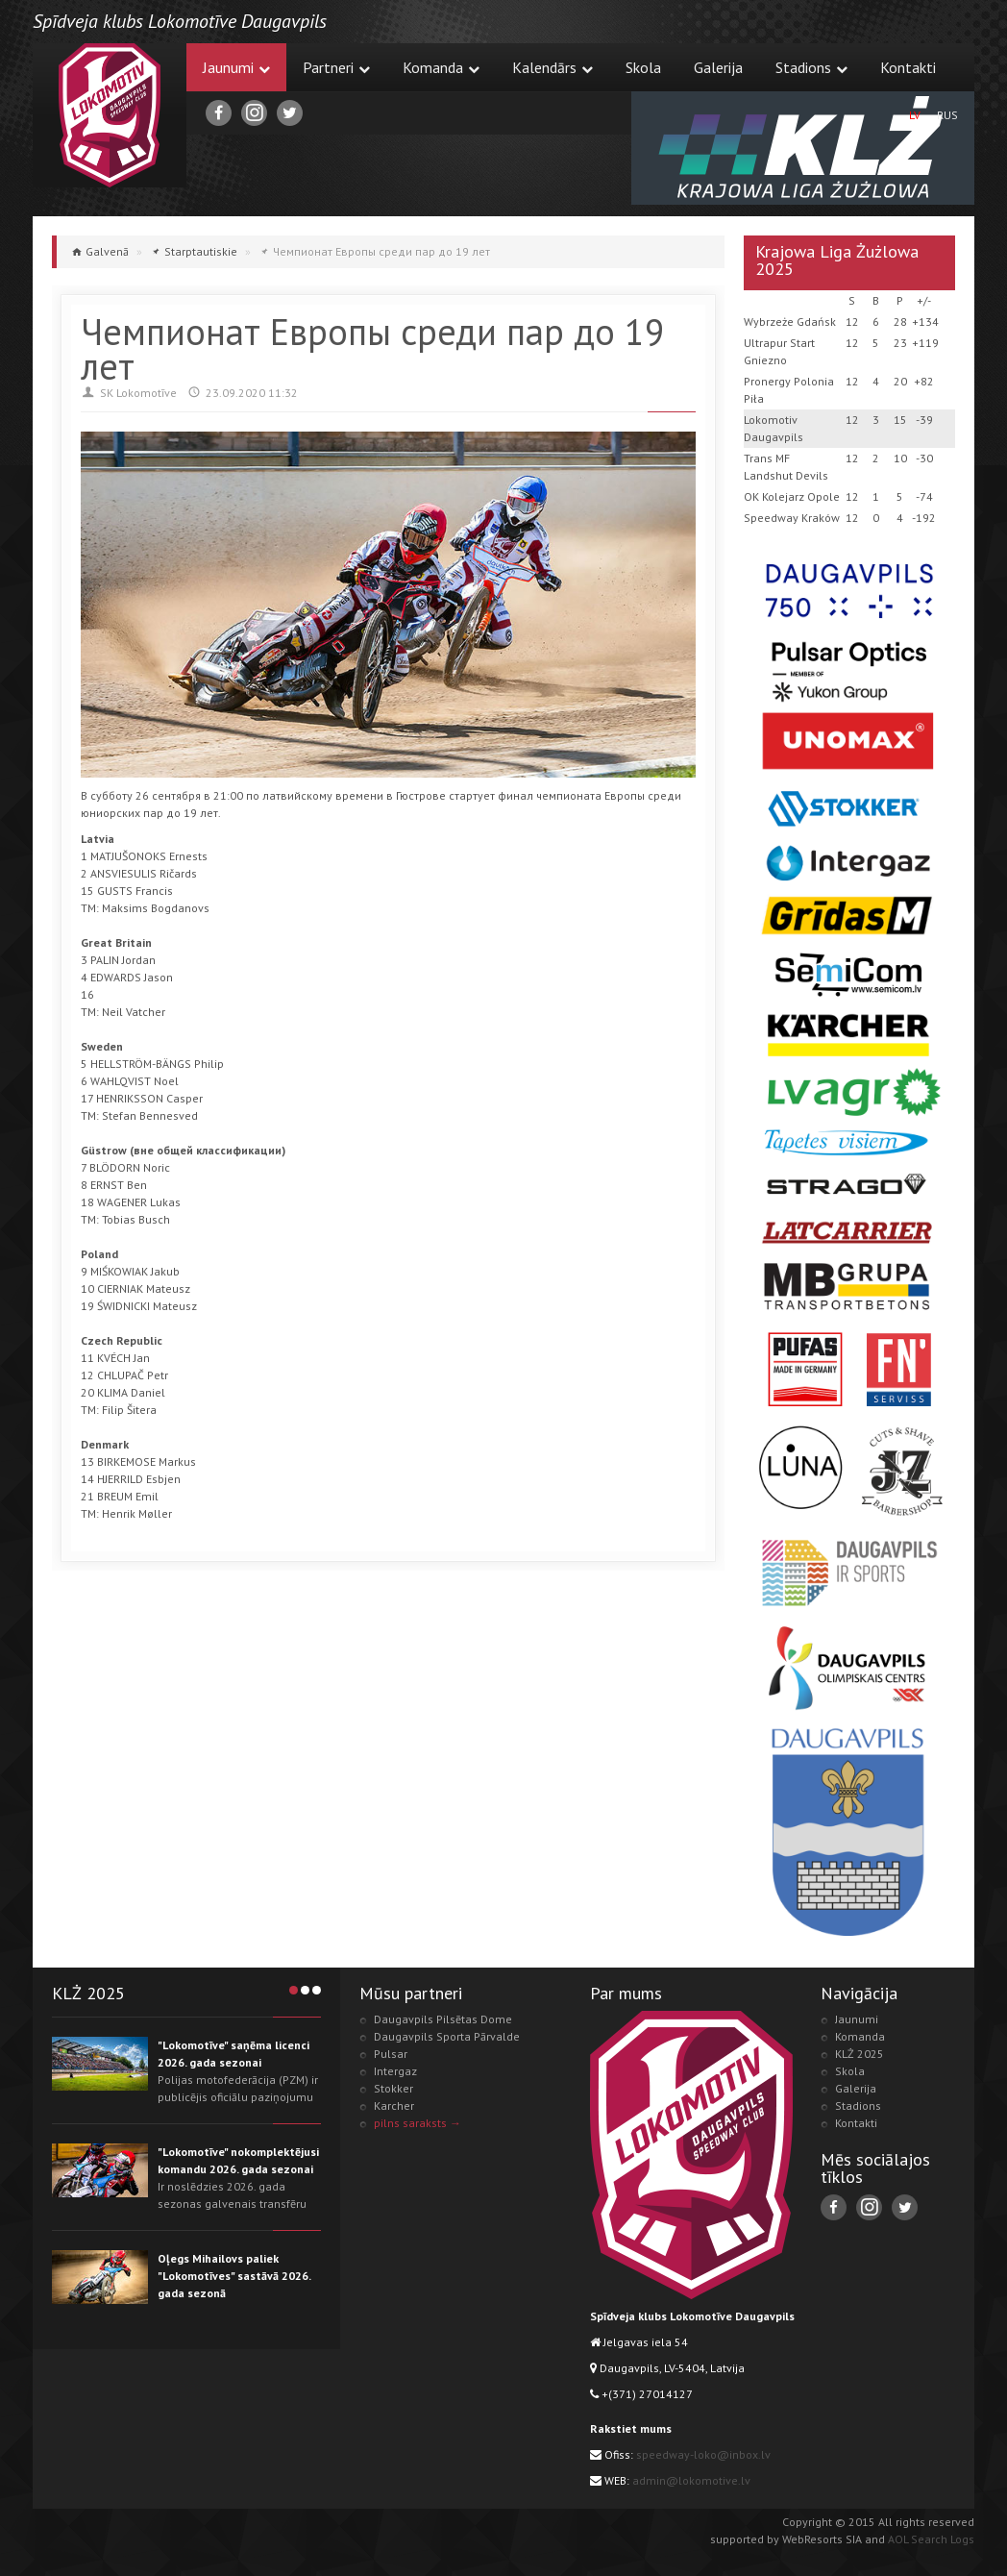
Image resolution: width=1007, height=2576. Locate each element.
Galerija (718, 67)
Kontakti (908, 67)
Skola (643, 67)
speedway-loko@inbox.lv (703, 2454)
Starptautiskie (200, 251)
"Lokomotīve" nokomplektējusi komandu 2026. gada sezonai (238, 2160)
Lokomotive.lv (109, 115)
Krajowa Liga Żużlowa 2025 (837, 260)
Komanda (441, 67)
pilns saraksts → (417, 2123)
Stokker (393, 2088)
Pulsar (390, 2053)
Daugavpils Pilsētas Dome (443, 2019)
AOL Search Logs (931, 2539)
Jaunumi (236, 67)
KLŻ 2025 (859, 2053)
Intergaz (395, 2071)
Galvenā (107, 251)
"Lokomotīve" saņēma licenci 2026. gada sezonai (233, 2053)
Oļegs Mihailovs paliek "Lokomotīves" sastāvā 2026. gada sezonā (234, 2275)
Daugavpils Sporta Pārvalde (447, 2036)
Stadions (811, 67)
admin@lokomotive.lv (691, 2480)
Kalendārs (552, 67)
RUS (947, 115)
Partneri (336, 67)
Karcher (394, 2105)
